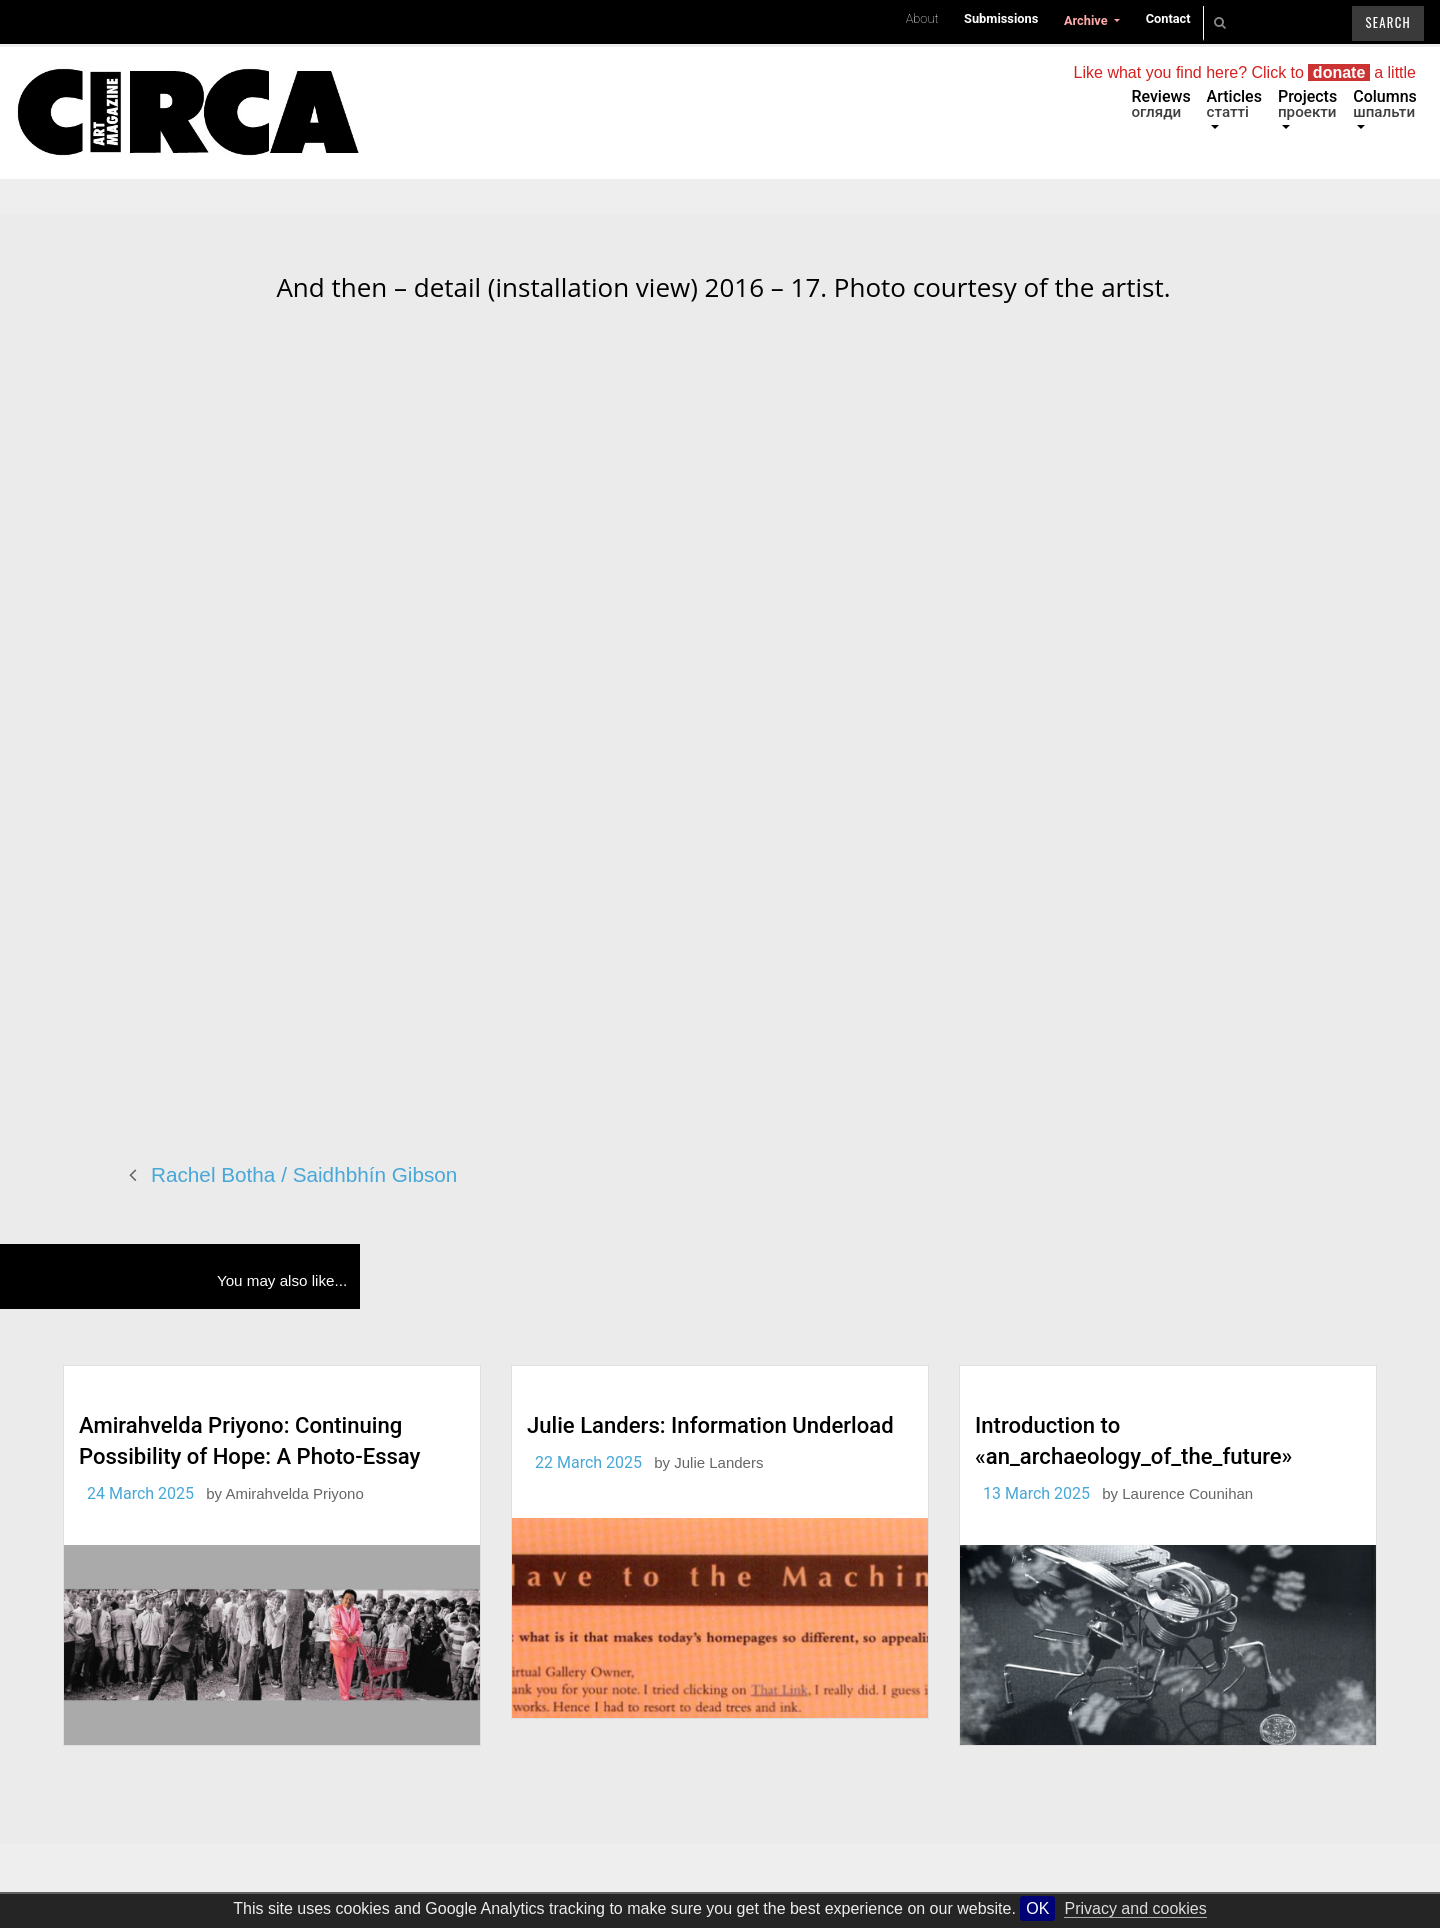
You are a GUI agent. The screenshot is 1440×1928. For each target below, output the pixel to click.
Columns (1385, 104)
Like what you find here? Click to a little (1245, 72)
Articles (1234, 104)
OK (1037, 1908)
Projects (1307, 104)
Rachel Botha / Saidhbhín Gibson (304, 1174)
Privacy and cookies (1135, 1908)
